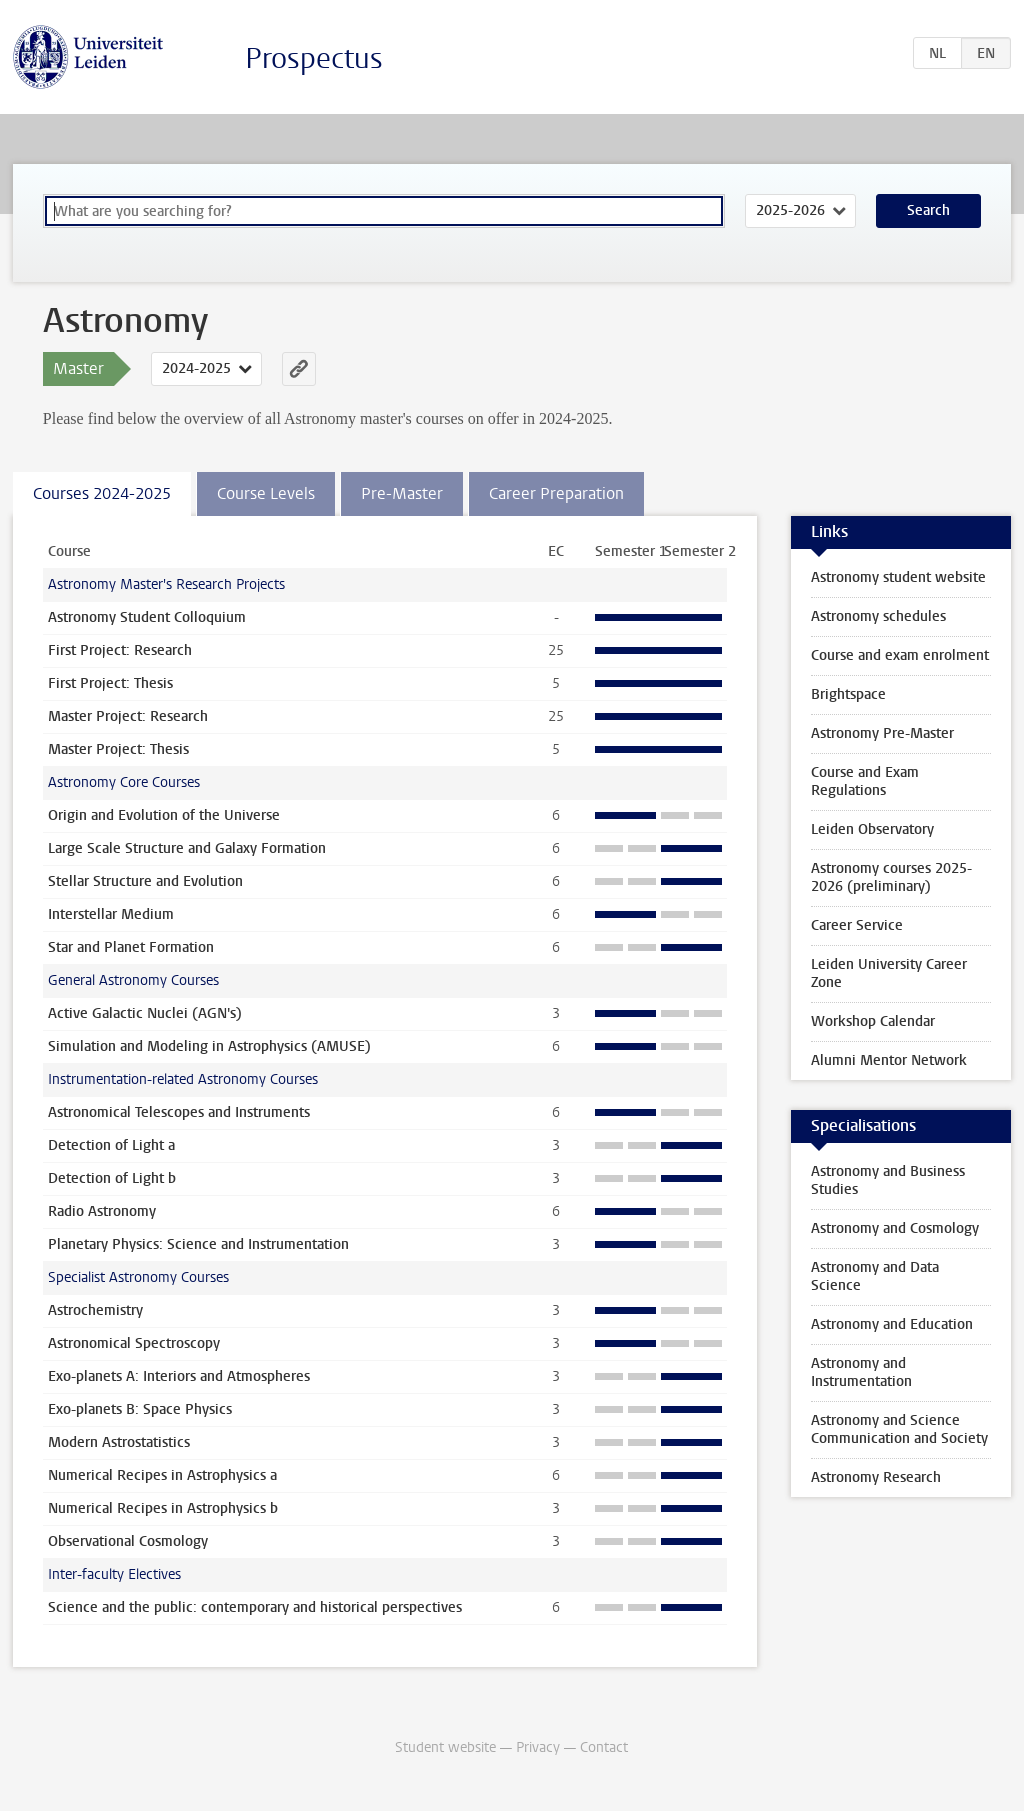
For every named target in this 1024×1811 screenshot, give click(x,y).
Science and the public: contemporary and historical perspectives (255, 1607)
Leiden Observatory (872, 829)
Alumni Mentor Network (889, 1060)
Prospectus (314, 58)
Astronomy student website (898, 577)
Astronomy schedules (878, 616)
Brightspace (848, 694)
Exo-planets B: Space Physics (140, 1409)
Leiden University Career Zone (889, 973)
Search (928, 210)
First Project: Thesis (110, 683)
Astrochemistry (95, 1310)
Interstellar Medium (111, 914)
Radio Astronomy (102, 1211)
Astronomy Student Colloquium (147, 617)
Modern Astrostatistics (119, 1442)
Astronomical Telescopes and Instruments (179, 1112)
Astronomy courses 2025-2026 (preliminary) (891, 877)
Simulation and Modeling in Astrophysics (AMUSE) (209, 1046)
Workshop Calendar (873, 1021)
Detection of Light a (111, 1145)
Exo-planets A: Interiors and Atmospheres (179, 1376)
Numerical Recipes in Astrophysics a (162, 1475)
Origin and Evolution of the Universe (164, 815)
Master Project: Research (128, 716)
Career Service (857, 925)
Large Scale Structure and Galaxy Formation (187, 848)
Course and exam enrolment (900, 655)
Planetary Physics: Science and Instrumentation (198, 1244)
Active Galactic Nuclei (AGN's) (145, 1013)
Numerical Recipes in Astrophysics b (163, 1508)
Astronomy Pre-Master (882, 733)
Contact (604, 1747)
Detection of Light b (112, 1178)
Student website (445, 1747)
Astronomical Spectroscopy (134, 1343)
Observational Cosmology (128, 1541)
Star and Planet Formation (131, 947)
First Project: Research (120, 650)
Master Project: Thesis (118, 749)
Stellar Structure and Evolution (145, 881)
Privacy (538, 1747)
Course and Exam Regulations (865, 781)
